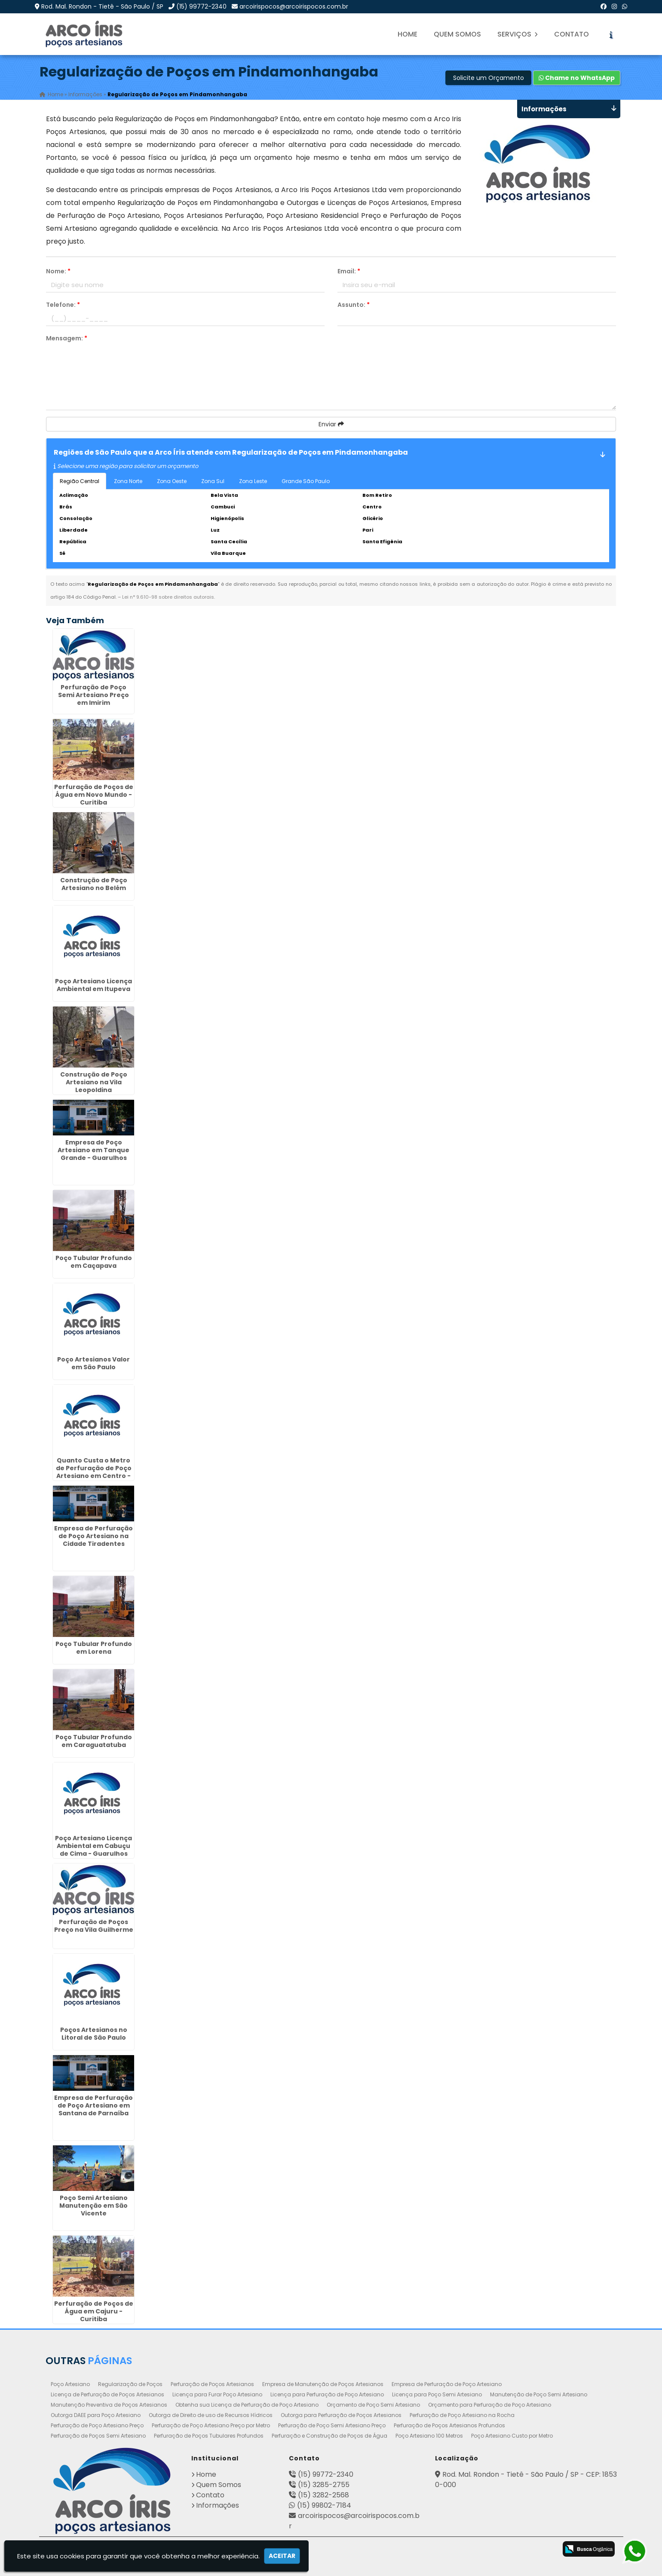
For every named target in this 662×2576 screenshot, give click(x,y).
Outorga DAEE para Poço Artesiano (96, 2414)
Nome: (58, 271)
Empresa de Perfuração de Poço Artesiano (447, 2383)
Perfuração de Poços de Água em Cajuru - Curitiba (93, 2311)
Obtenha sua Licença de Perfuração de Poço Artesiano (247, 2404)
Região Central (79, 481)
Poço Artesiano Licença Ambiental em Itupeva (93, 985)
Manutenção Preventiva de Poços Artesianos (109, 2404)
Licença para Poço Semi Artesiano (437, 2394)
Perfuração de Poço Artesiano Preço (97, 2425)
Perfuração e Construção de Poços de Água (329, 2435)
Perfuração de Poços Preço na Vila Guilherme (93, 1926)
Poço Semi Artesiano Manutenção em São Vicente (93, 2205)
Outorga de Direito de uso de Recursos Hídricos (211, 2414)
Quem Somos (457, 34)
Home (407, 34)
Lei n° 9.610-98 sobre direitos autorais (168, 597)
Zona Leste (253, 481)
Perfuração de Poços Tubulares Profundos (209, 2435)
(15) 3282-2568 (323, 2495)
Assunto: (353, 304)
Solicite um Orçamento (488, 77)
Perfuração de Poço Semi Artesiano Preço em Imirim (93, 694)
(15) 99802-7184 (324, 2505)
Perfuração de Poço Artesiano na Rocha (462, 2414)
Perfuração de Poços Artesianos (212, 2383)
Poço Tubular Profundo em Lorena (93, 1647)
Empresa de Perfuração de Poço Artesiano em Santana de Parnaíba (93, 2105)
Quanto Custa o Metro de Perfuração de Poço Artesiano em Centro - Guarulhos (94, 1471)
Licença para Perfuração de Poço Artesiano (327, 2394)
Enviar (331, 424)
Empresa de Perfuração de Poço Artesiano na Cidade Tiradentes (93, 1536)
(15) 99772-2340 (201, 6)
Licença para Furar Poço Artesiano (217, 2394)
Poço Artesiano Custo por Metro (512, 2435)
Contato (571, 34)
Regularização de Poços (130, 2383)
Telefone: (63, 304)
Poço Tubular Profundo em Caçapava (93, 1262)
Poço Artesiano (70, 2383)
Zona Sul (212, 481)
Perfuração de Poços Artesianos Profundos (449, 2425)
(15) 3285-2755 (323, 2484)
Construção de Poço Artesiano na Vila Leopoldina (93, 1082)
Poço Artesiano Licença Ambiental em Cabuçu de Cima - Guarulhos (93, 1846)
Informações (217, 2505)
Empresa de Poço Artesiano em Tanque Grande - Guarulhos (93, 1150)
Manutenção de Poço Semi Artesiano (538, 2394)
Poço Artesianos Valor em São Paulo (93, 1363)
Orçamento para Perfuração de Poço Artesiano (489, 2404)
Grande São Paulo (306, 481)
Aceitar (282, 2556)
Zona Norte (128, 481)
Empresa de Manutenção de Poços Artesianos (322, 2383)
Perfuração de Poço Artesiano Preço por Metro (211, 2425)
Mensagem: (66, 338)
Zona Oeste (172, 481)
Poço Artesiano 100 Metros (429, 2435)
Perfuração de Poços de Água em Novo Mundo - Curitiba (93, 794)
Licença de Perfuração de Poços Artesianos (107, 2394)
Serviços (517, 34)
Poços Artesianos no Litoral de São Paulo (93, 2033)
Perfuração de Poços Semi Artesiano (98, 2435)
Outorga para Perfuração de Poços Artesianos (341, 2414)
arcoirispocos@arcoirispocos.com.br (293, 6)
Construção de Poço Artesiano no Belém (93, 883)
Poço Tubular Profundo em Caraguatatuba (93, 1740)
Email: (348, 271)
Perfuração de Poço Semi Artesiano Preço (332, 2425)
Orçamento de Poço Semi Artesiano (373, 2404)
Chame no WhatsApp (577, 77)
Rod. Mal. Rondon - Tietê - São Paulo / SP (102, 6)
